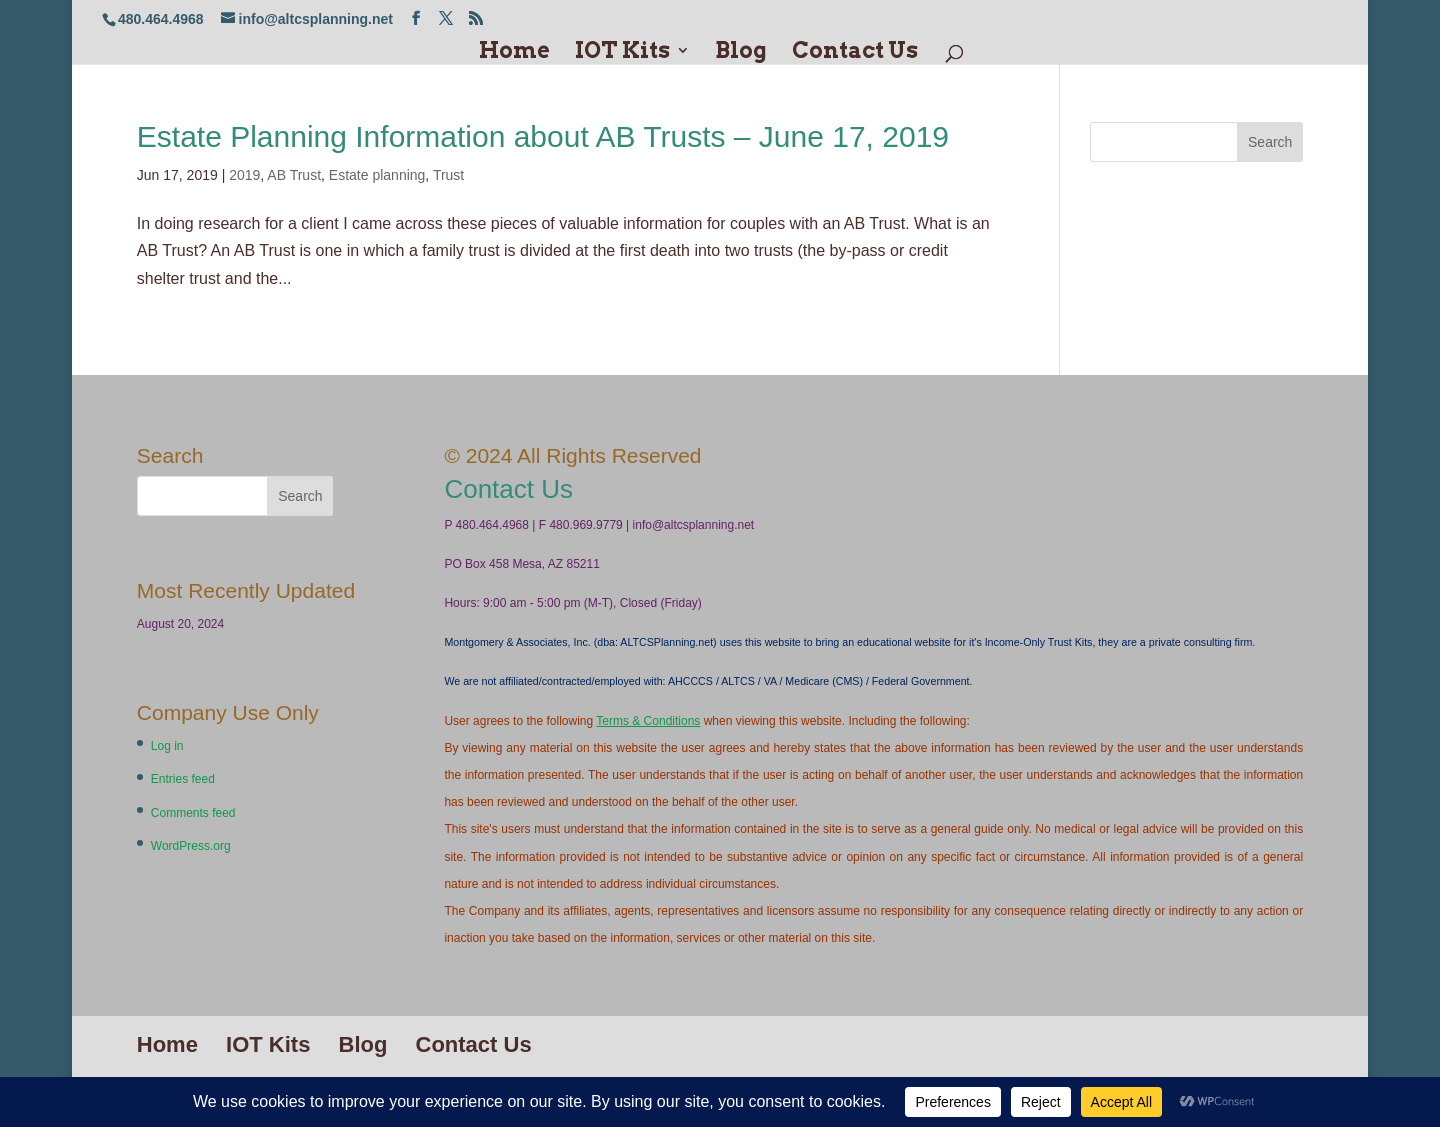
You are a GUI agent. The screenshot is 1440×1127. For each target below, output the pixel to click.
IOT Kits (622, 52)
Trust (448, 175)
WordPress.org (191, 846)
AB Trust (294, 175)
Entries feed (183, 779)
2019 (244, 175)
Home (514, 52)
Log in (167, 746)
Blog (741, 52)
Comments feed (193, 813)
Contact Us (855, 52)
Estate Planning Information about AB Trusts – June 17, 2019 (543, 136)
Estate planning (377, 175)
